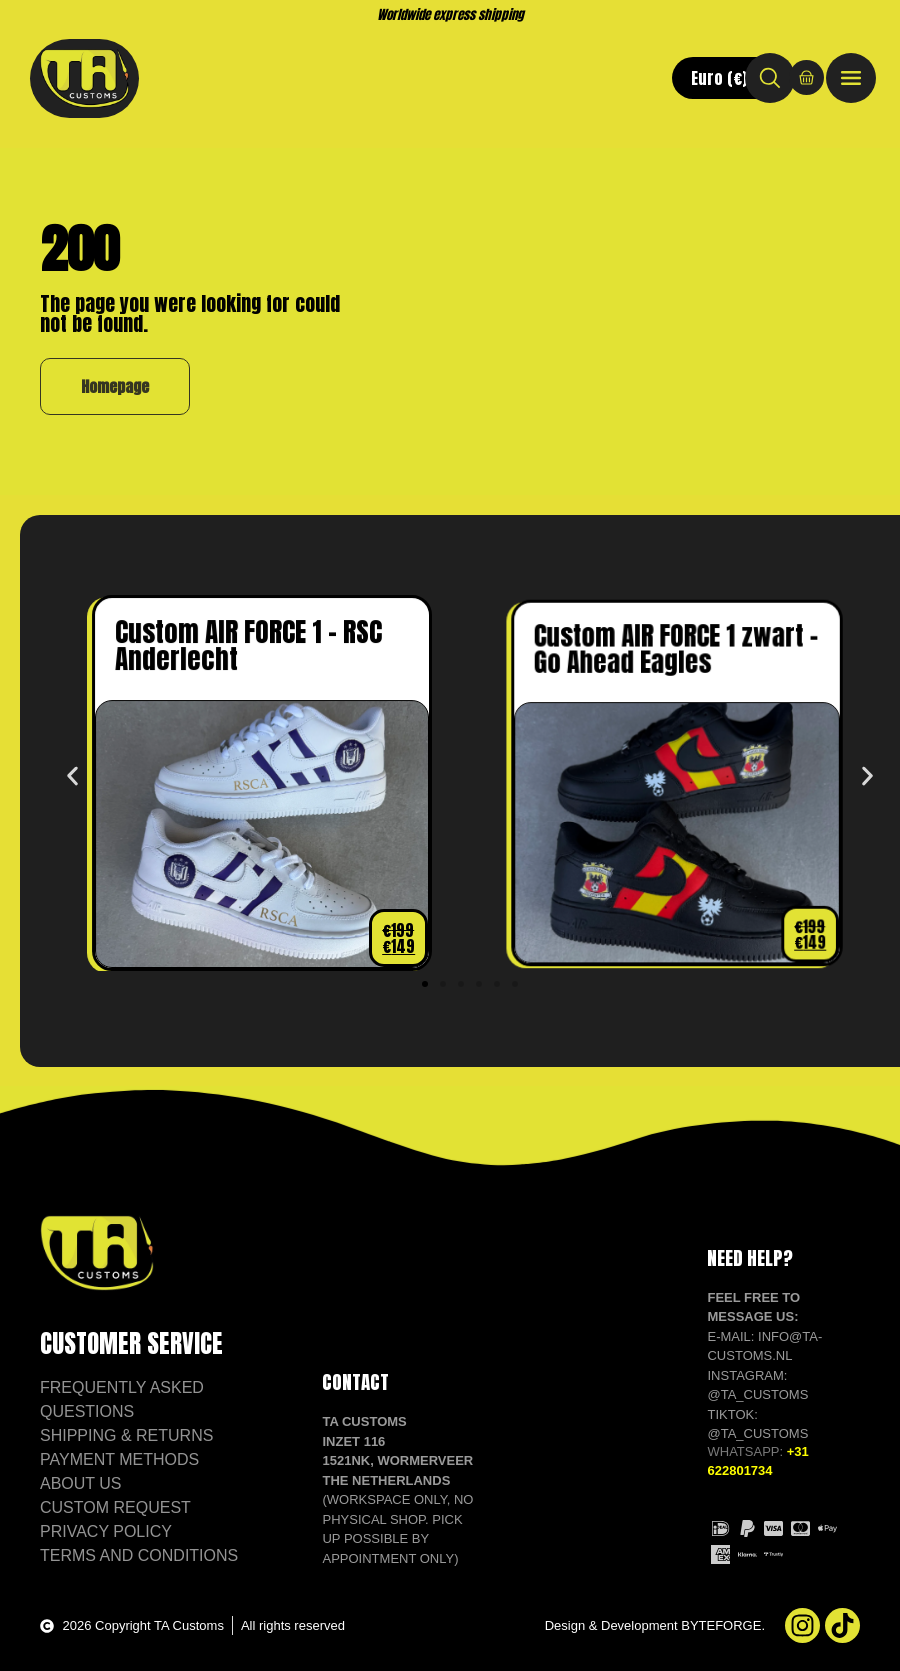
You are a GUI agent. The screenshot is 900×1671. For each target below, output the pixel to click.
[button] (72, 776)
